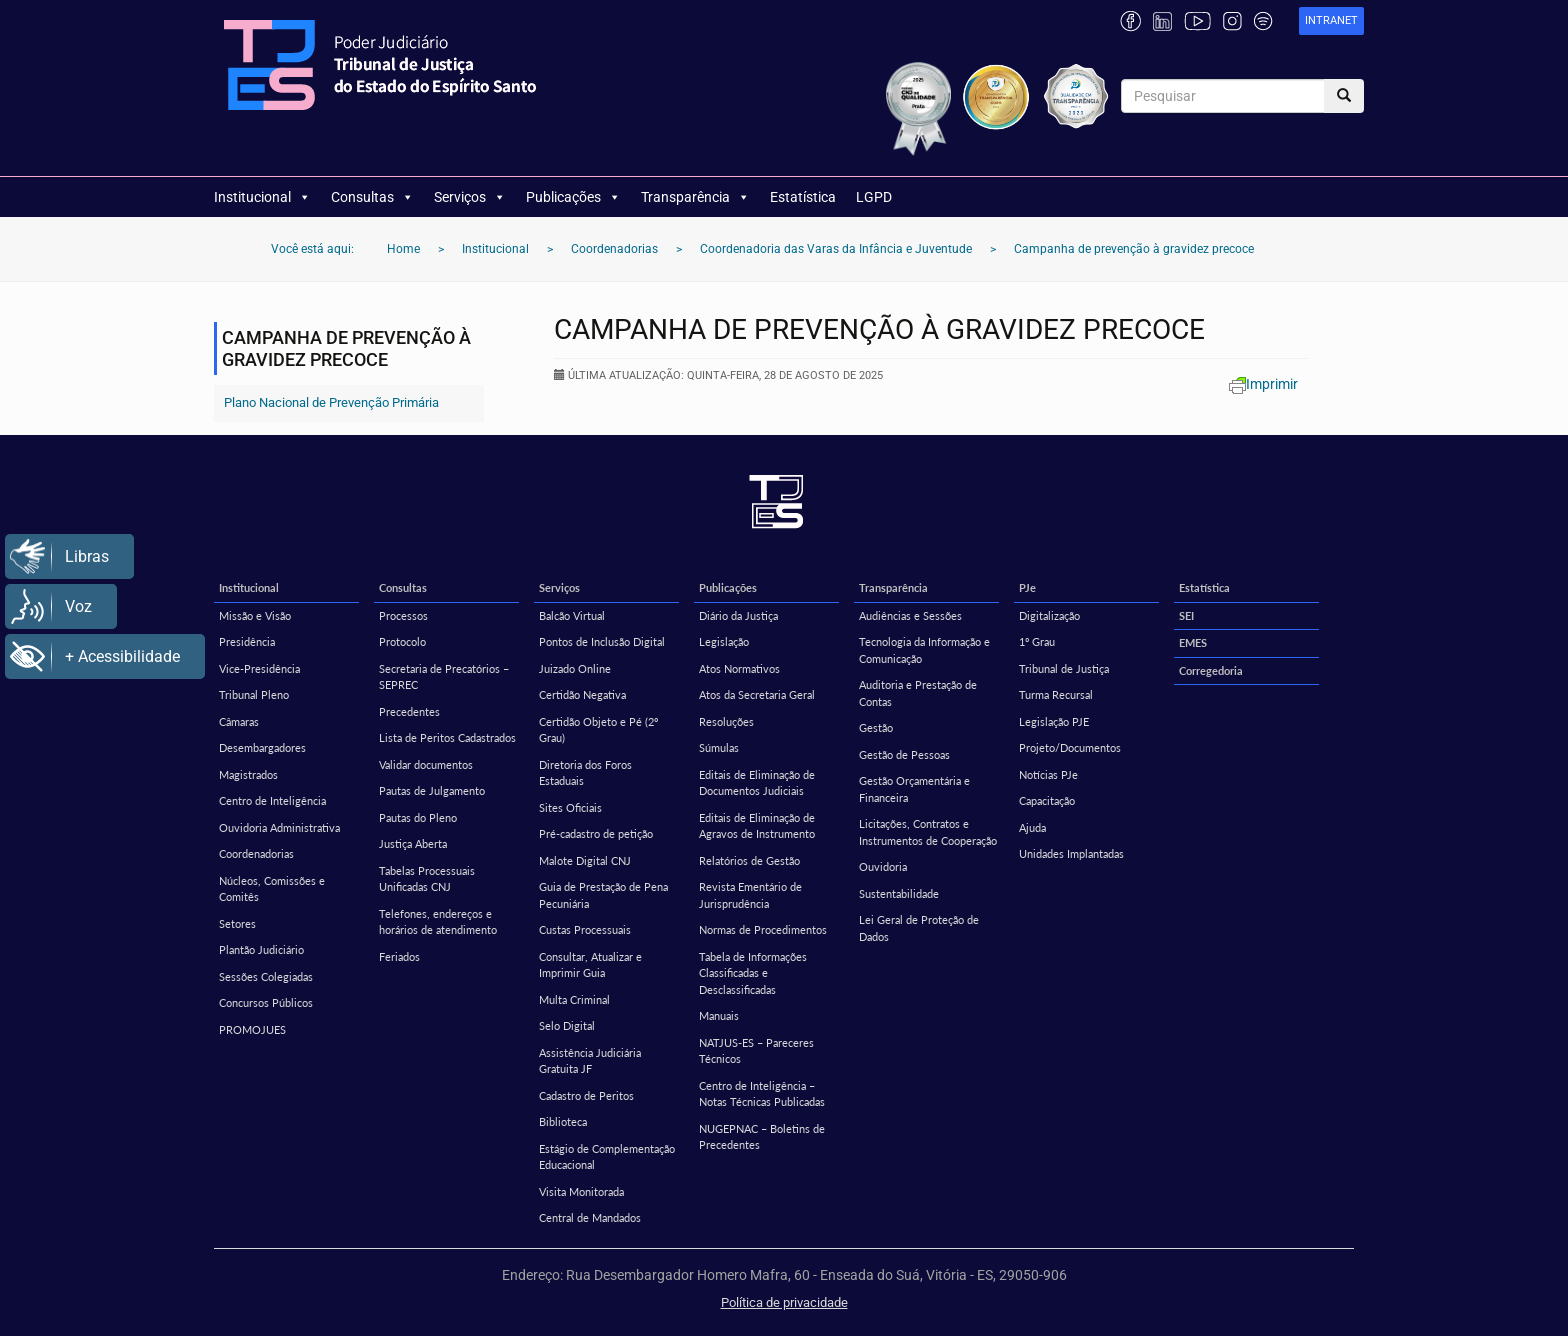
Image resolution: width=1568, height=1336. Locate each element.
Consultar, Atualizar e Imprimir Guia (590, 965)
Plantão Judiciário (261, 949)
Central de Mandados (590, 1217)
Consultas (372, 197)
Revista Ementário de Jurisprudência (750, 895)
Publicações (573, 197)
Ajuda (1032, 827)
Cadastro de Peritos (586, 1095)
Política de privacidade (784, 1302)
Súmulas (719, 747)
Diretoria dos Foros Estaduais (585, 773)
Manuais (719, 1015)
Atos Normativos (739, 668)
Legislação (724, 641)
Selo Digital (567, 1025)
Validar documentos (426, 764)
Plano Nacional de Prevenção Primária (331, 402)
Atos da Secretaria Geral (757, 694)
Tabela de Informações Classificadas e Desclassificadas (753, 973)
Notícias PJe (1048, 774)
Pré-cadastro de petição (596, 833)
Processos (403, 615)
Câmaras (239, 721)
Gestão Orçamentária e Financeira (914, 789)
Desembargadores (262, 747)
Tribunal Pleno (254, 694)
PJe (1027, 587)
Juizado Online (575, 668)
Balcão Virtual (572, 615)
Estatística (803, 197)
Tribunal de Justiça (1064, 668)
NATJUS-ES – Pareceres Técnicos (756, 1051)
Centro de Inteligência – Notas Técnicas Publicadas (762, 1094)
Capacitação (1047, 800)
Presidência (247, 641)
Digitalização (1049, 615)
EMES (1193, 642)
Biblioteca (563, 1121)
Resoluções (726, 721)
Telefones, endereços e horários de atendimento (438, 922)
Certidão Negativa (582, 694)
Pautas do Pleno (418, 817)
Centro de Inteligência (272, 800)
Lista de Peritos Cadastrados (447, 737)
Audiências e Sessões (910, 615)
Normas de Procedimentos (763, 929)
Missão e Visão (255, 615)
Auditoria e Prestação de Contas (918, 693)
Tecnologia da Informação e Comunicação (924, 650)
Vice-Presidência (259, 668)
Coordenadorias (256, 853)
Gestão (876, 727)
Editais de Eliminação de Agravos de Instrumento (757, 826)
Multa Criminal (574, 999)
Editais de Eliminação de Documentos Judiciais (757, 783)
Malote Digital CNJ (585, 860)
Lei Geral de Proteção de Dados (919, 928)
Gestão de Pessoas (904, 754)
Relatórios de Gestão (749, 860)
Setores (237, 923)
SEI (1186, 615)
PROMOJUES (252, 1029)
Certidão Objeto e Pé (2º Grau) (598, 730)
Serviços (470, 197)
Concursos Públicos (266, 1002)
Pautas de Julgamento (432, 790)
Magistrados (248, 774)
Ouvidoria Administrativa (279, 827)
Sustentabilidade (899, 893)
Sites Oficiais (570, 807)
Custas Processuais (585, 929)
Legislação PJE (1054, 721)
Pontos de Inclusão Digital (602, 641)
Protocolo (402, 641)
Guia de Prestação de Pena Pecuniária (603, 895)
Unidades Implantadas (1071, 853)
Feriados (399, 956)
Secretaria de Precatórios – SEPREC (444, 677)
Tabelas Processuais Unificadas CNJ (427, 879)
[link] (1331, 21)
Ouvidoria (883, 866)
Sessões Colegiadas (266, 976)
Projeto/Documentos (1070, 747)
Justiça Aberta (413, 843)
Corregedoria (1211, 670)
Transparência (695, 197)
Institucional (262, 197)
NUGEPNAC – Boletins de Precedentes (762, 1137)
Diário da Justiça (738, 615)
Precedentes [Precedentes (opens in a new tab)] (409, 711)
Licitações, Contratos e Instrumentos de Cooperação (928, 832)
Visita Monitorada (581, 1191)
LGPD (874, 197)
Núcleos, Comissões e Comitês (272, 889)
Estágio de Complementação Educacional (607, 1157)
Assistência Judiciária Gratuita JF (590, 1061)
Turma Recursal (1056, 694)
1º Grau (1037, 641)
